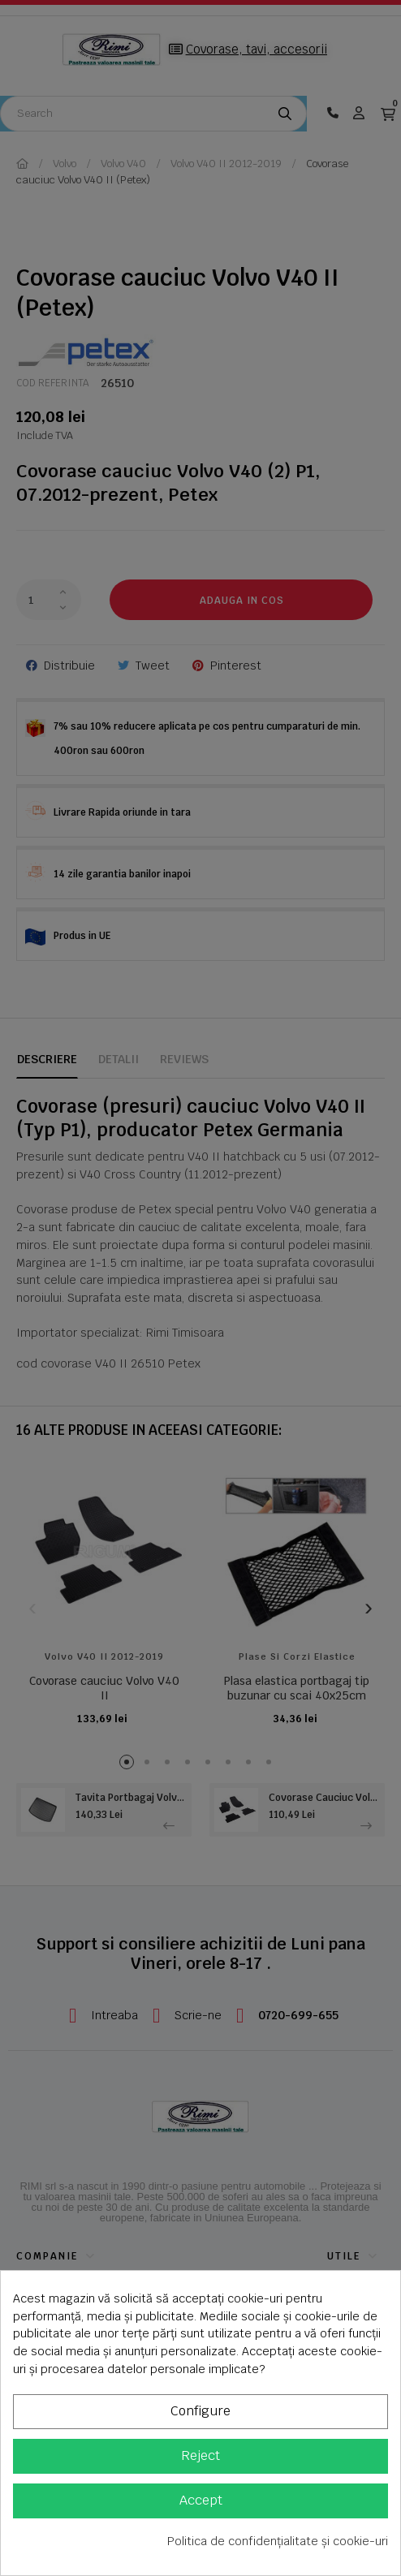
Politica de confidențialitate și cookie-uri (277, 2541)
